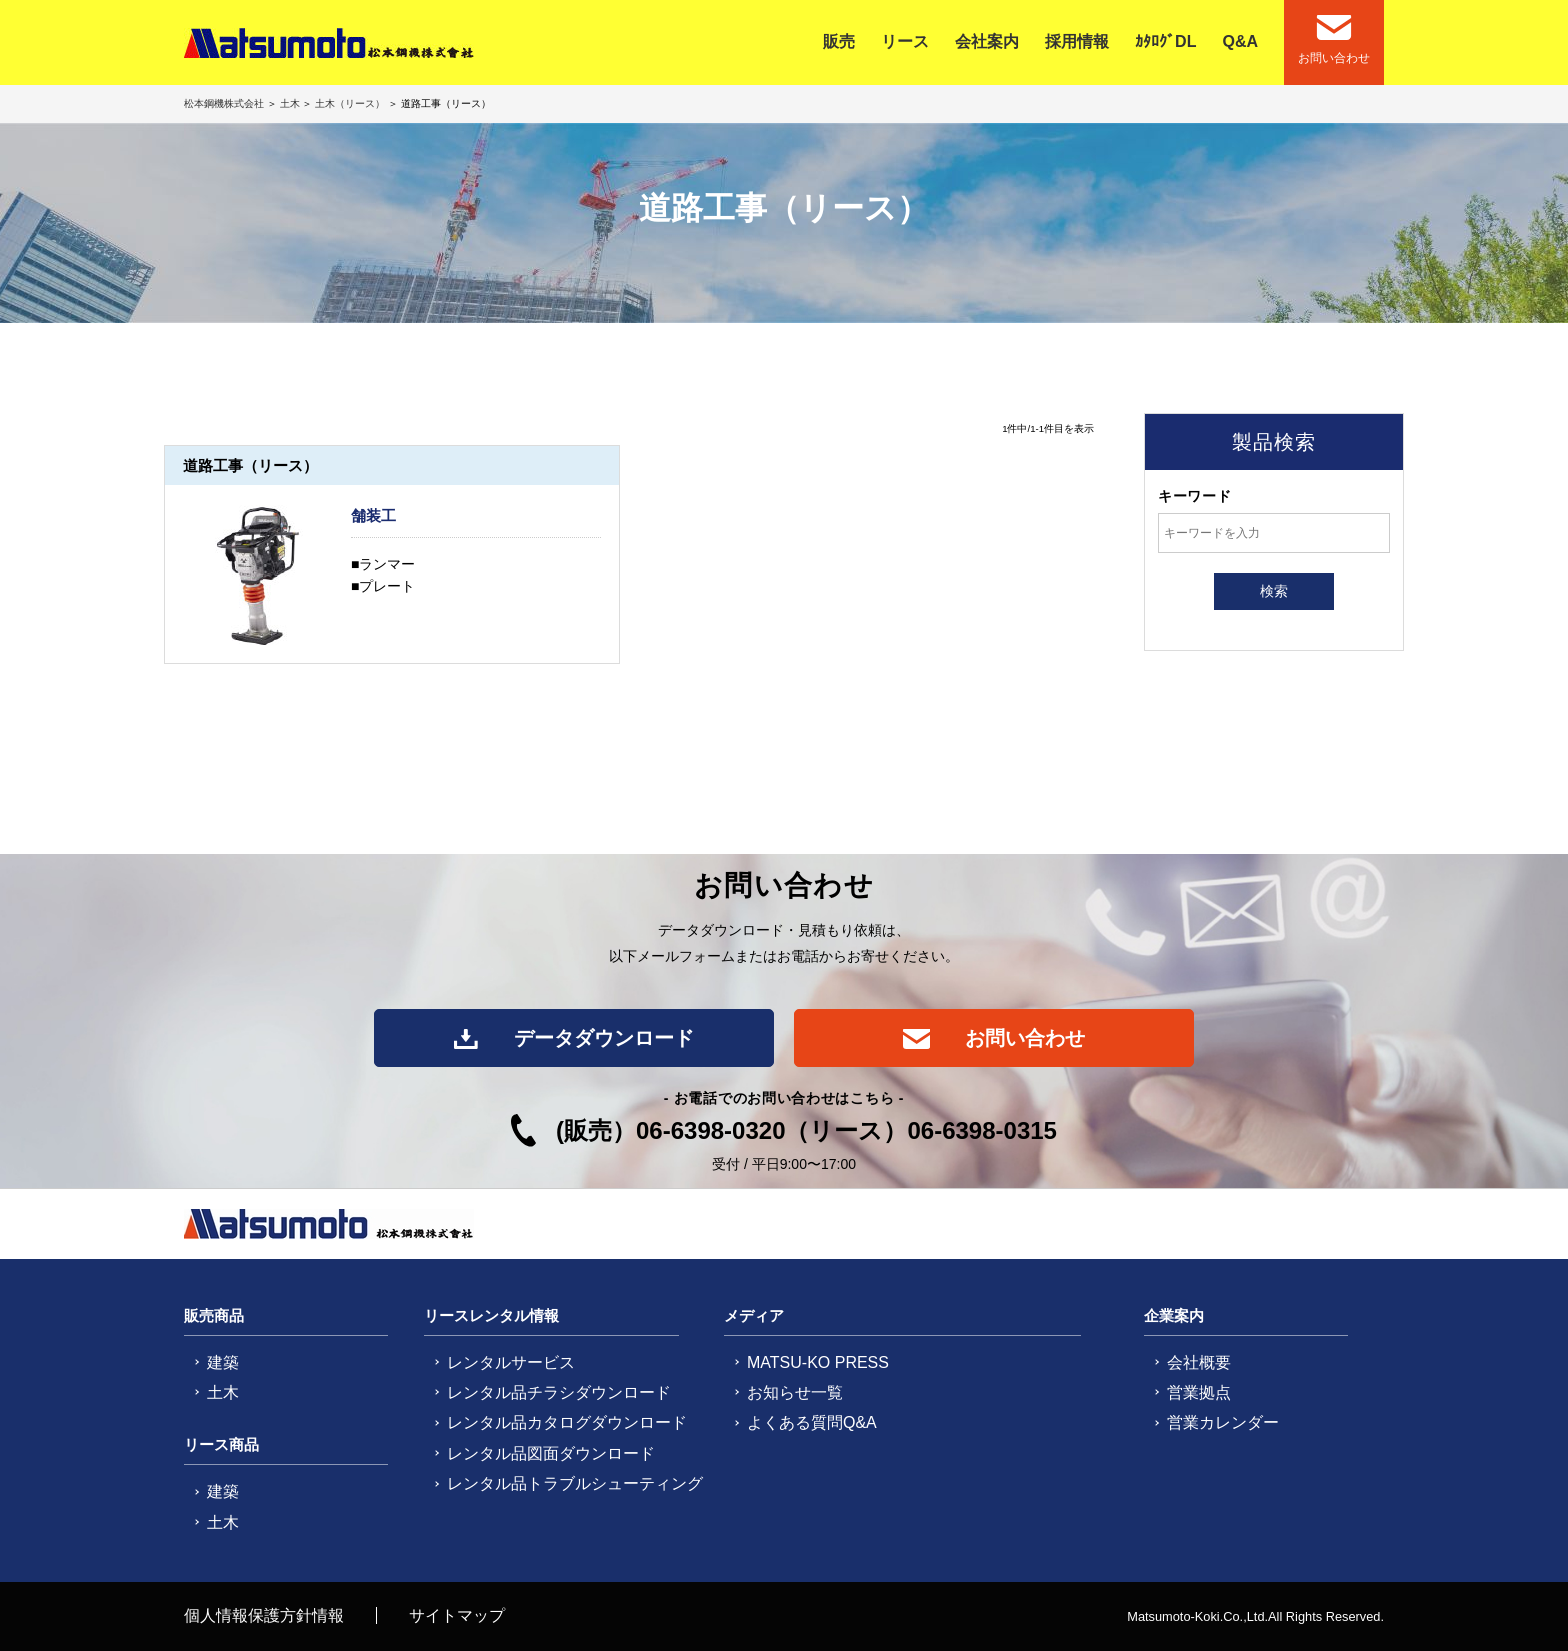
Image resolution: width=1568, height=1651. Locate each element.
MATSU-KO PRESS (818, 1362)
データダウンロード (573, 1038)
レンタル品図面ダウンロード (551, 1453)
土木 (290, 103)
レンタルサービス (511, 1362)
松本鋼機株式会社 (225, 103)
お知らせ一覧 (795, 1392)
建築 (223, 1362)
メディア (754, 1315)
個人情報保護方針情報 (264, 1615)
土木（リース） (350, 103)
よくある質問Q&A (812, 1422)
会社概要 (1199, 1362)
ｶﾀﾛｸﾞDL (1165, 41)
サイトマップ (457, 1615)
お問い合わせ (994, 1038)
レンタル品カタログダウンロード (567, 1422)
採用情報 (1077, 41)
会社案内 (987, 41)
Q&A (1240, 41)
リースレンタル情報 (491, 1315)
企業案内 (1174, 1315)
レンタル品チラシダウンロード (559, 1392)
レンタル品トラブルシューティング (575, 1483)
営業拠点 (1199, 1392)
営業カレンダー (1223, 1422)
